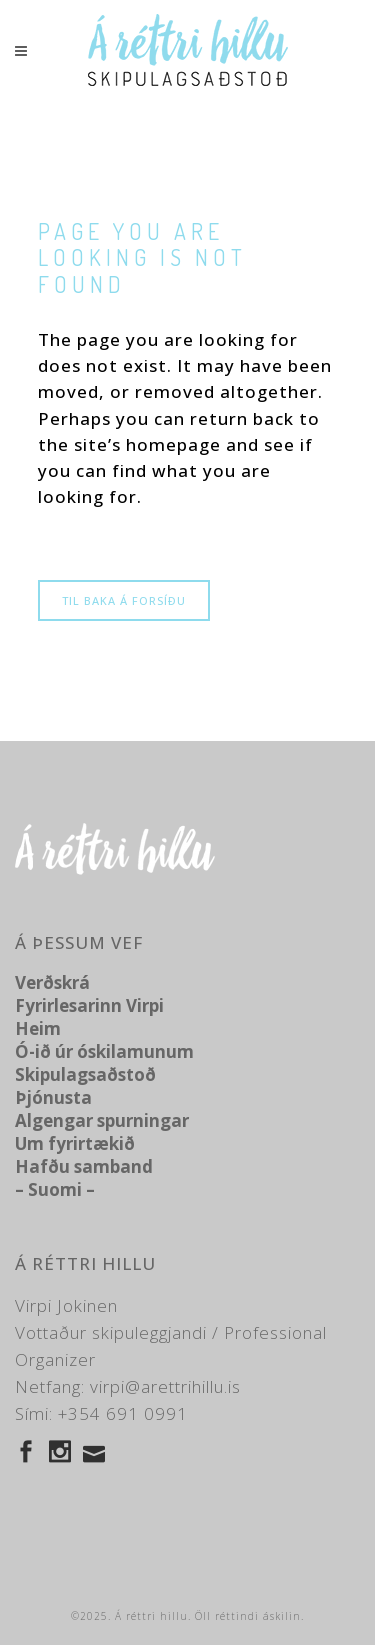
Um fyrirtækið (75, 1143)
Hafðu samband (84, 1166)
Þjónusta (53, 1097)
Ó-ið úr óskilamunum (104, 1051)
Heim (38, 1028)
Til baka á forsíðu (124, 600)
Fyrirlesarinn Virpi (89, 1005)
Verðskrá (52, 982)
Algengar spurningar (102, 1120)
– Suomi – (55, 1189)
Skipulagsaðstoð (85, 1074)
